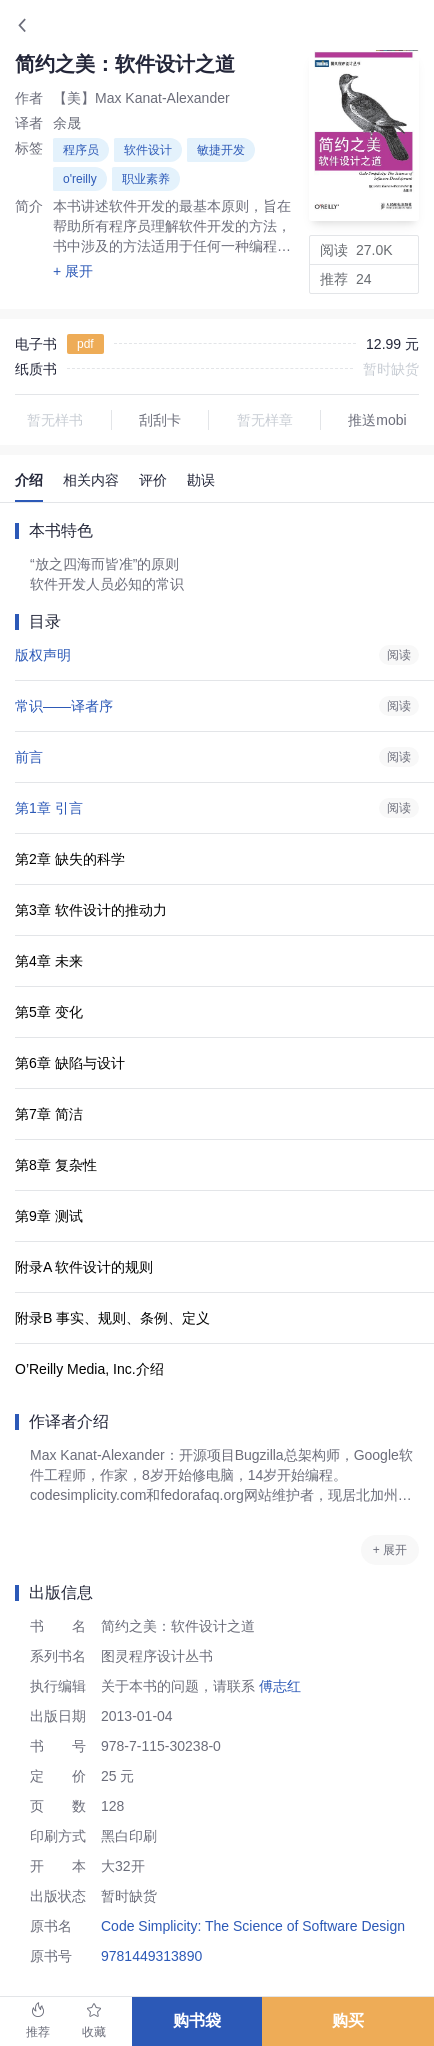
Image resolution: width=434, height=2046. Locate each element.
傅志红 (278, 1686)
